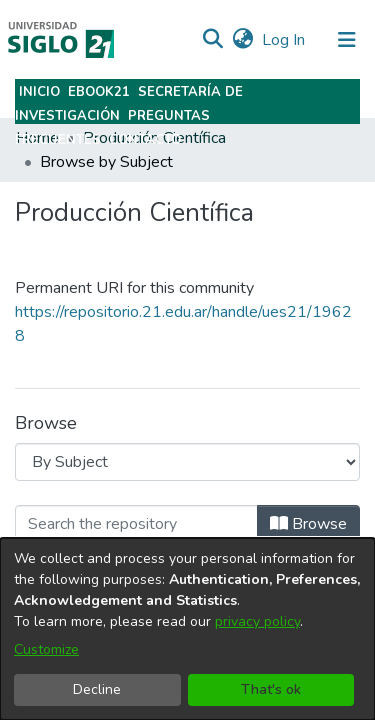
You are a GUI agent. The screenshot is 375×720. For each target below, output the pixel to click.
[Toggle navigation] (347, 40)
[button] (212, 40)
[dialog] (187, 629)
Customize (46, 649)
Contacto (145, 140)
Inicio (39, 92)
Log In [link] (284, 40)
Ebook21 (99, 92)
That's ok (271, 689)
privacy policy (257, 621)
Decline (97, 689)
